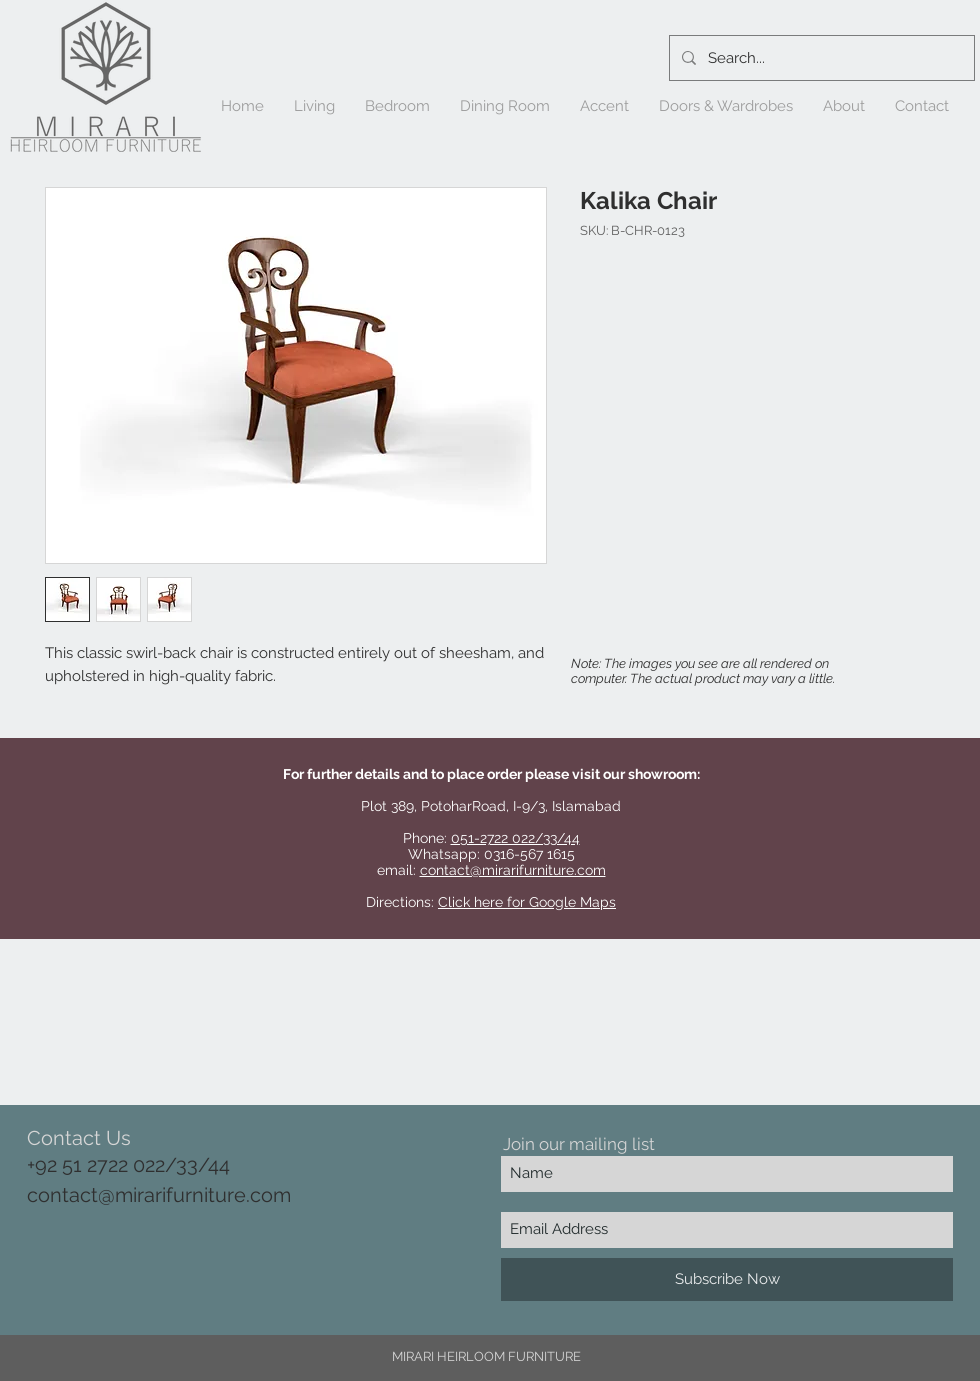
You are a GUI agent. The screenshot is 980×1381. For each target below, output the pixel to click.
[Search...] (820, 58)
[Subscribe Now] (727, 1279)
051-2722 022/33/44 (515, 838)
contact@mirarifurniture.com (513, 870)
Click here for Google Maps (527, 902)
